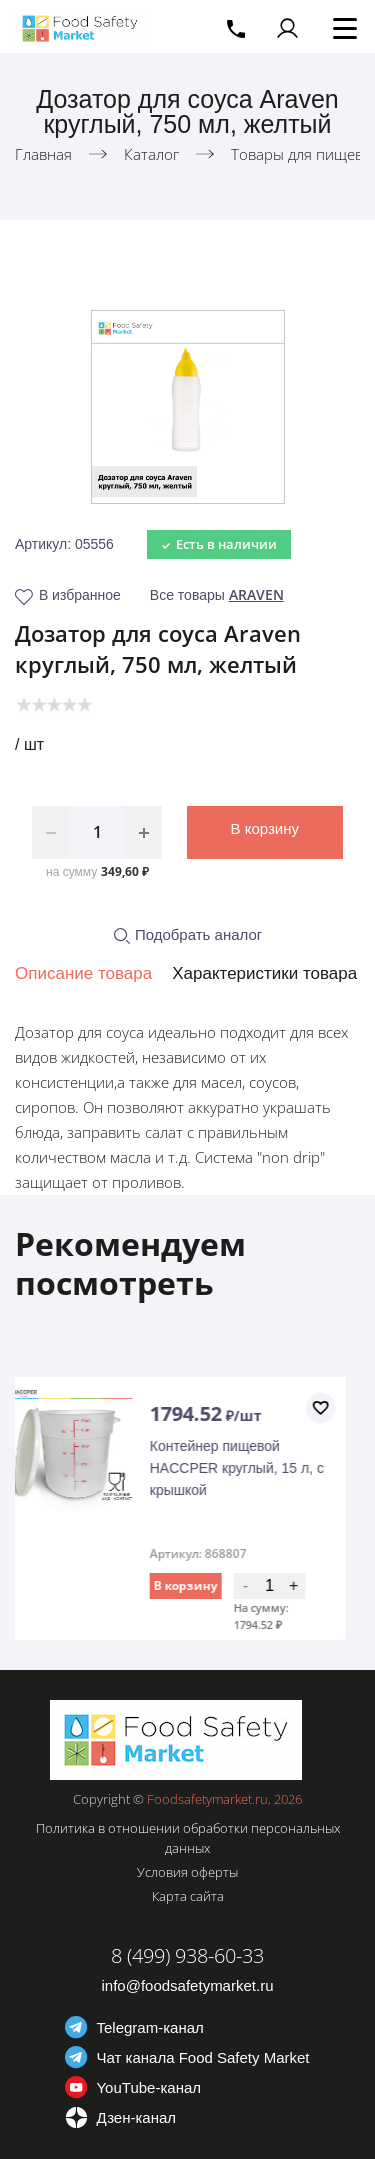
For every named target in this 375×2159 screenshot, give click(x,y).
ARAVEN (256, 594)
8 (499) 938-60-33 (187, 1955)
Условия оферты (187, 1872)
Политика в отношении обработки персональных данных (188, 1838)
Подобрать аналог (188, 934)
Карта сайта (188, 1896)
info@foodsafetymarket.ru (188, 1985)
